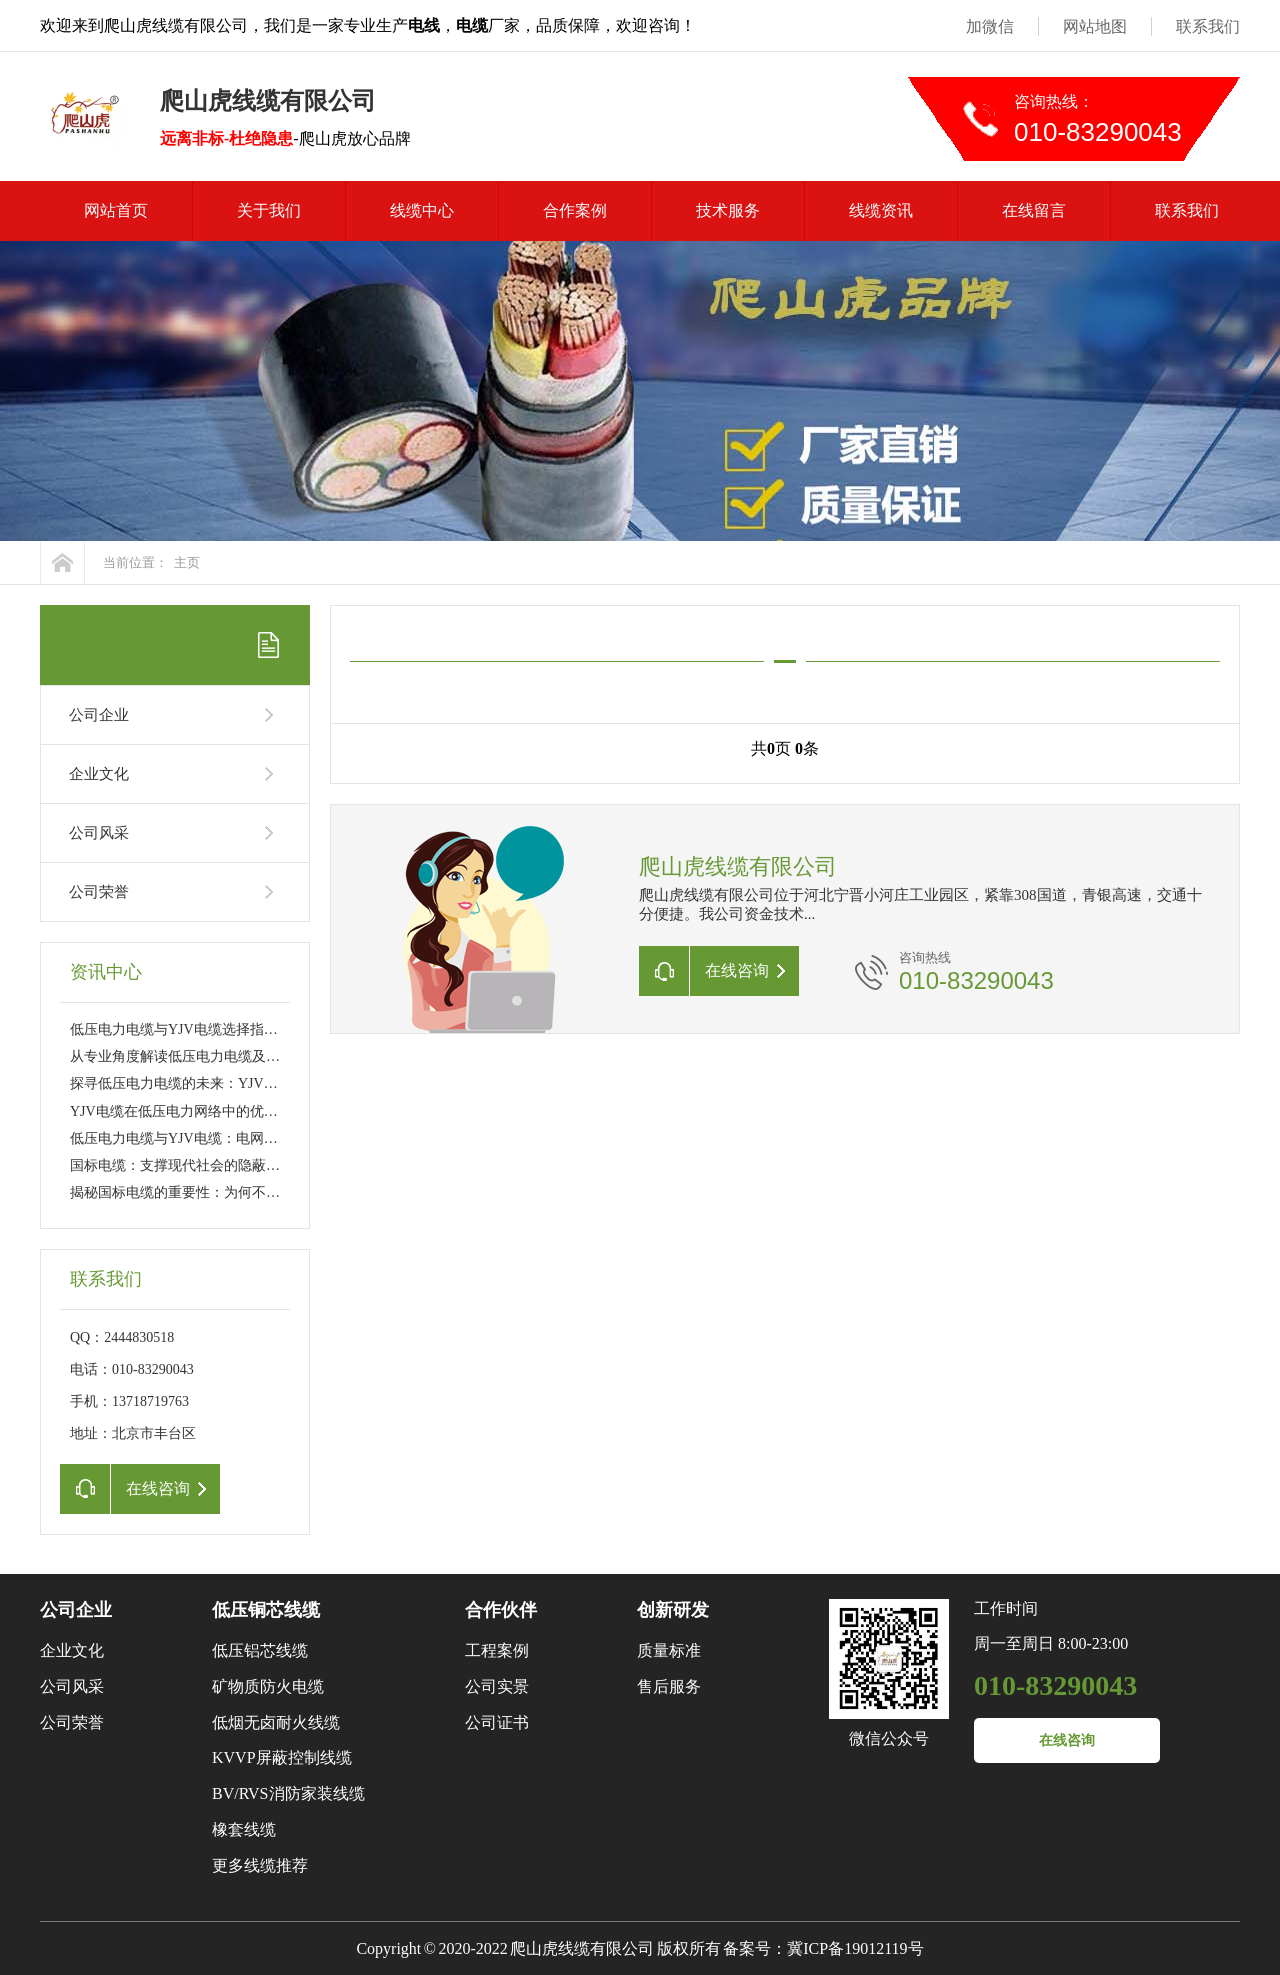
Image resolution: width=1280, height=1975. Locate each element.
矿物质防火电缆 (268, 1686)
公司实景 (497, 1686)
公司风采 (99, 833)
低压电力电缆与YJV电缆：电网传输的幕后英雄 (216, 1138)
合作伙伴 (501, 1610)
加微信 (990, 26)
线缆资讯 (881, 210)
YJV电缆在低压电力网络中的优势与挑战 (195, 1111)
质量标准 (669, 1650)
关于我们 (269, 210)
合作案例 (575, 210)
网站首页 (116, 210)
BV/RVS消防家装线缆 (288, 1793)
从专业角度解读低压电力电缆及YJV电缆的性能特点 (230, 1056)
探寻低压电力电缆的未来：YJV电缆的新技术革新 (223, 1083)
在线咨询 (1067, 1740)
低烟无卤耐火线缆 (276, 1722)
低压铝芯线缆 (260, 1650)
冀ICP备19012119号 (855, 1948)
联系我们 (1208, 26)
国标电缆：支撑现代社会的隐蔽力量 (182, 1165)
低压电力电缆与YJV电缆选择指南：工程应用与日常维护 (244, 1029)
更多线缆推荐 (260, 1865)
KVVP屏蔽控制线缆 (282, 1757)
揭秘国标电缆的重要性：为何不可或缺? (192, 1192)
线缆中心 (422, 210)
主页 (187, 562)
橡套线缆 (244, 1829)
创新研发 (673, 1610)
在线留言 (1034, 210)
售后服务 (669, 1686)
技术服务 (728, 210)
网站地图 (1095, 26)
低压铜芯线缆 (266, 1610)
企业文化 (99, 774)
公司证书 (497, 1722)
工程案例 (497, 1650)
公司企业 (99, 715)
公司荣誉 (99, 892)
